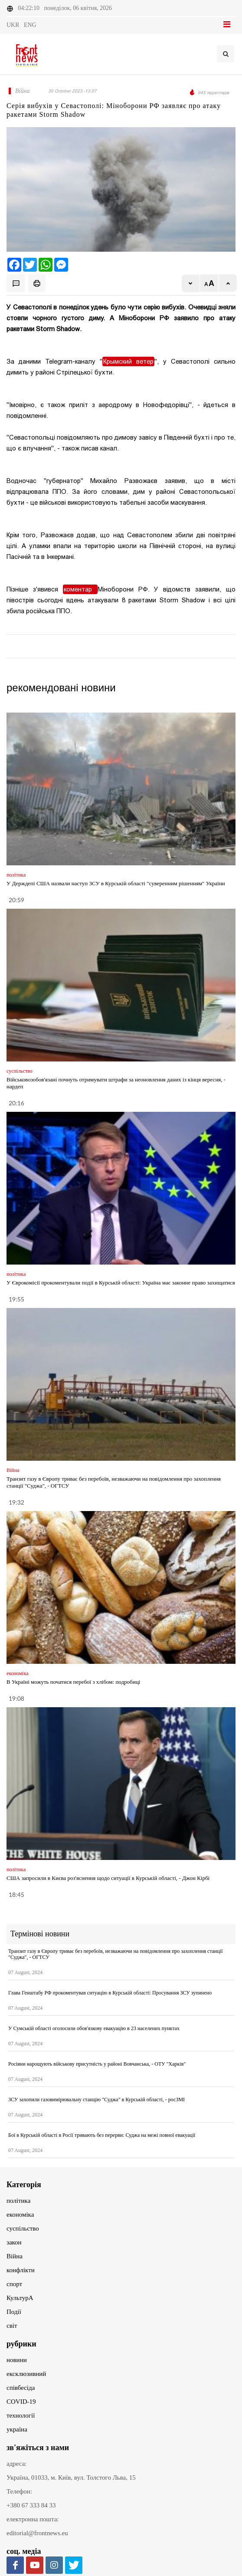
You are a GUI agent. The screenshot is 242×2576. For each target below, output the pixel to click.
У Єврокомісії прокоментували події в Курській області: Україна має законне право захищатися (121, 1282)
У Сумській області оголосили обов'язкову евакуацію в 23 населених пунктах (94, 2028)
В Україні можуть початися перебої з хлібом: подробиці (73, 1682)
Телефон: (19, 2491)
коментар (80, 589)
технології (21, 2415)
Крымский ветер (128, 361)
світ (12, 2325)
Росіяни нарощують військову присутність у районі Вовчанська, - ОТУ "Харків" (97, 2064)
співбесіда (21, 2387)
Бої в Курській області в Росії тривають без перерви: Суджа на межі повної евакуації (101, 2135)
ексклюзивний (26, 2373)
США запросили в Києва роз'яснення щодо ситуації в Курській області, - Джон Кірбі (108, 1878)
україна (17, 2429)
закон (14, 2242)
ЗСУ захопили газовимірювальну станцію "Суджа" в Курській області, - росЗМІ (96, 2099)
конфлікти (21, 2270)
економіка (20, 2214)
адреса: (17, 2463)
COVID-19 (21, 2401)
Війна (15, 2256)
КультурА (20, 2297)
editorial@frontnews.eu (37, 2533)
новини (17, 2359)
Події (14, 2311)
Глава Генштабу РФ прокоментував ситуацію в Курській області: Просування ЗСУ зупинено (110, 1993)
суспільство (23, 2228)
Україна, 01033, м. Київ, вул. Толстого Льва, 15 (71, 2477)
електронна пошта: (33, 2519)
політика (18, 2200)
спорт (14, 2283)
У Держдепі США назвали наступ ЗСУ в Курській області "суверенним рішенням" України (116, 883)
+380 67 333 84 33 (31, 2505)
